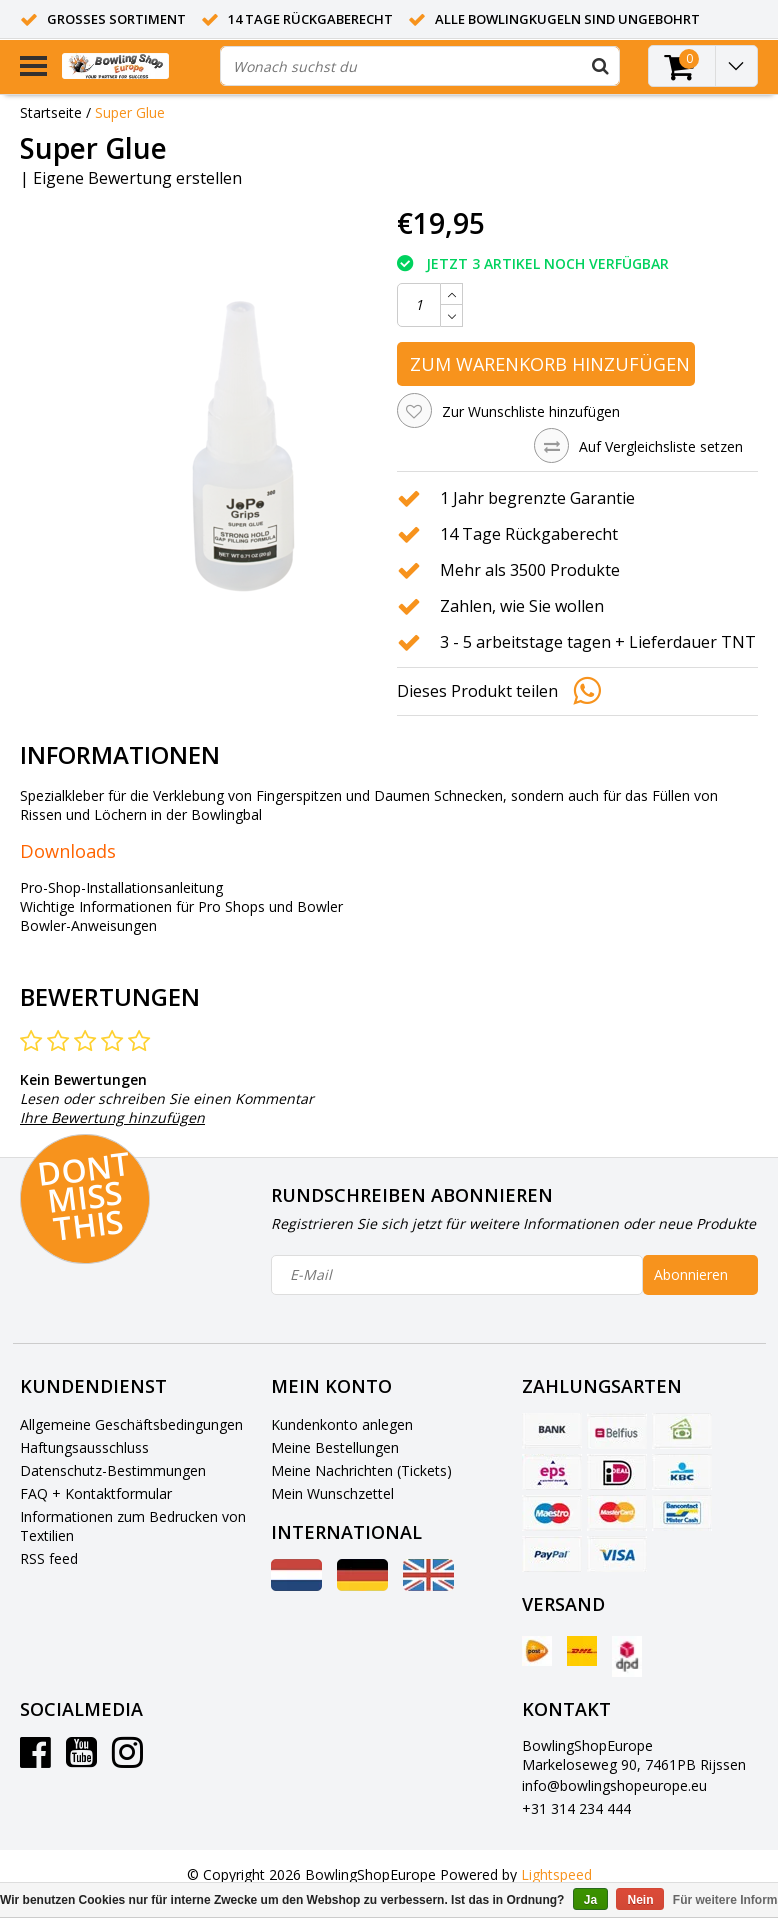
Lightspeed (556, 1874)
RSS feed (49, 1558)
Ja (590, 1900)
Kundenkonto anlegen (342, 1424)
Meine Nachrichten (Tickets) (361, 1470)
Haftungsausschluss (84, 1447)
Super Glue (130, 112)
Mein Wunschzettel (332, 1493)
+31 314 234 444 (576, 1808)
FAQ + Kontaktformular (96, 1493)
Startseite (51, 112)
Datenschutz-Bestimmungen (113, 1470)
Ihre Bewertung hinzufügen (112, 1117)
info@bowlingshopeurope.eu (614, 1785)
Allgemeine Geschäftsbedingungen (131, 1424)
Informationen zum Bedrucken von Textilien (133, 1526)
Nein (640, 1900)
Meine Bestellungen (335, 1447)
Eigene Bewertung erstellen (137, 178)
